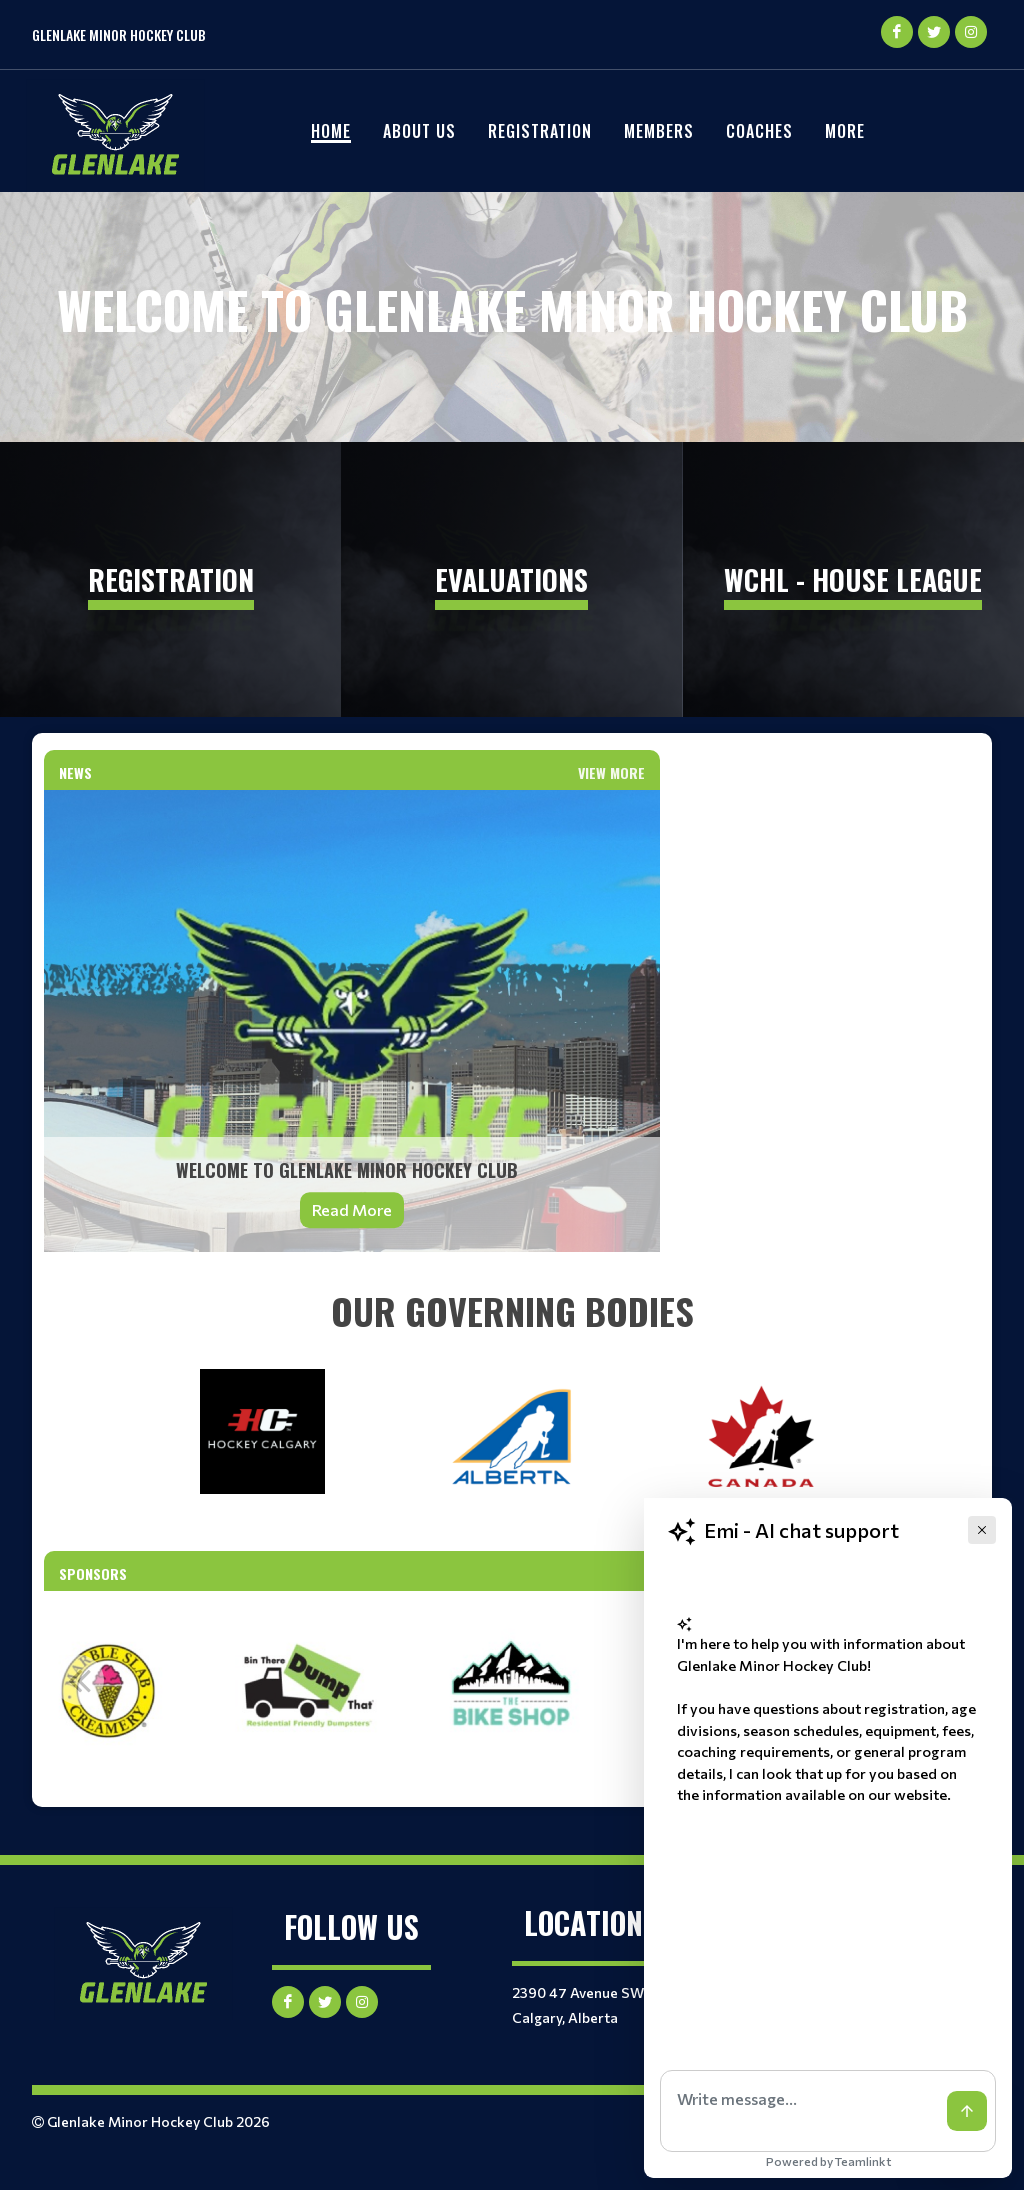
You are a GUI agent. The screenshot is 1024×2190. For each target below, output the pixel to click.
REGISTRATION (540, 131)
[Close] (982, 1530)
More (845, 131)
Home (331, 131)
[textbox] (512, 1311)
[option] (310, 1691)
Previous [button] (79, 1680)
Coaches (759, 131)
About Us (419, 131)
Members (659, 131)
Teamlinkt (863, 2161)
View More (611, 772)
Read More (352, 1209)
